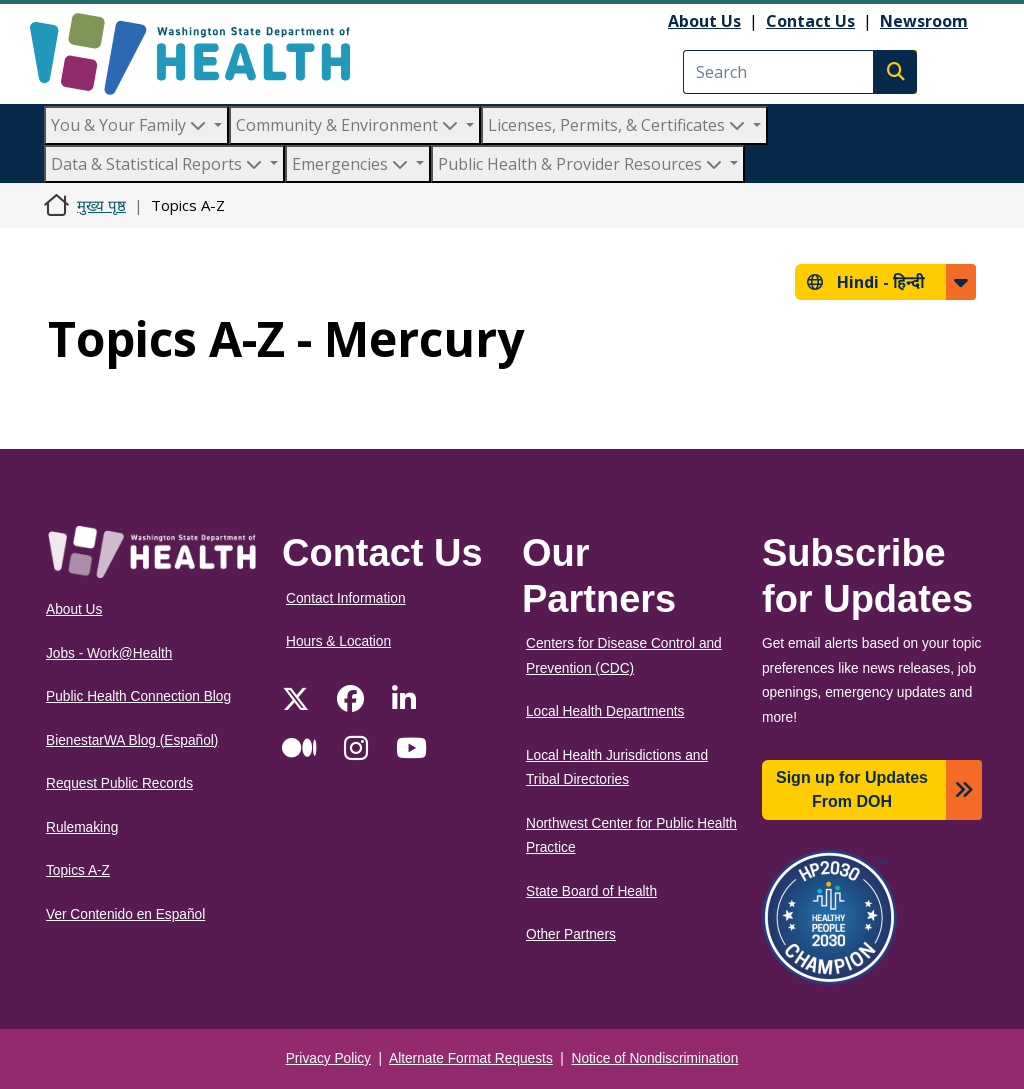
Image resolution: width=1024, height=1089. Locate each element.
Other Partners (571, 934)
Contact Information (346, 598)
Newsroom (924, 21)
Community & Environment (349, 125)
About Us (704, 21)
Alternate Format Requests (471, 1058)
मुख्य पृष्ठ (101, 205)
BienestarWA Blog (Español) (132, 740)
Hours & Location (338, 641)
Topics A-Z (78, 870)
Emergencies (352, 164)
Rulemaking (82, 827)
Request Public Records (119, 783)
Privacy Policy (328, 1058)
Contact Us (810, 21)
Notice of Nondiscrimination (655, 1058)
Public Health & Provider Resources (582, 164)
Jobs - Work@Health (109, 653)
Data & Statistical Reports (158, 164)
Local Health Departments (605, 711)
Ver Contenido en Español (125, 914)
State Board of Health (591, 891)
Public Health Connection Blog (138, 696)
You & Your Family (130, 125)
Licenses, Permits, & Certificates (618, 125)
